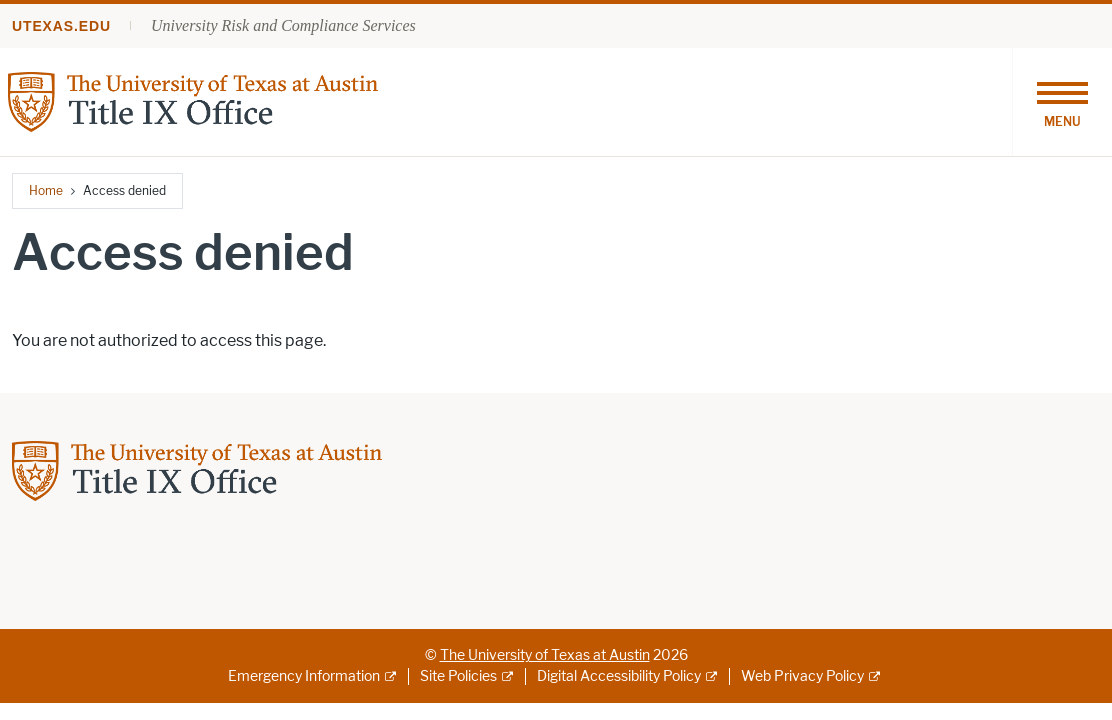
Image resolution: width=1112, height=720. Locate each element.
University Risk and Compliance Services (283, 25)
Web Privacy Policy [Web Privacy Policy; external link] (802, 676)
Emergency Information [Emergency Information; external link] (304, 676)
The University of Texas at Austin (545, 655)
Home (46, 190)
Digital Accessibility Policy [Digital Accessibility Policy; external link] (619, 676)
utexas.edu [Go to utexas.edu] (61, 26)
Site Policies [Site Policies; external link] (458, 676)
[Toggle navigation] (1062, 102)
